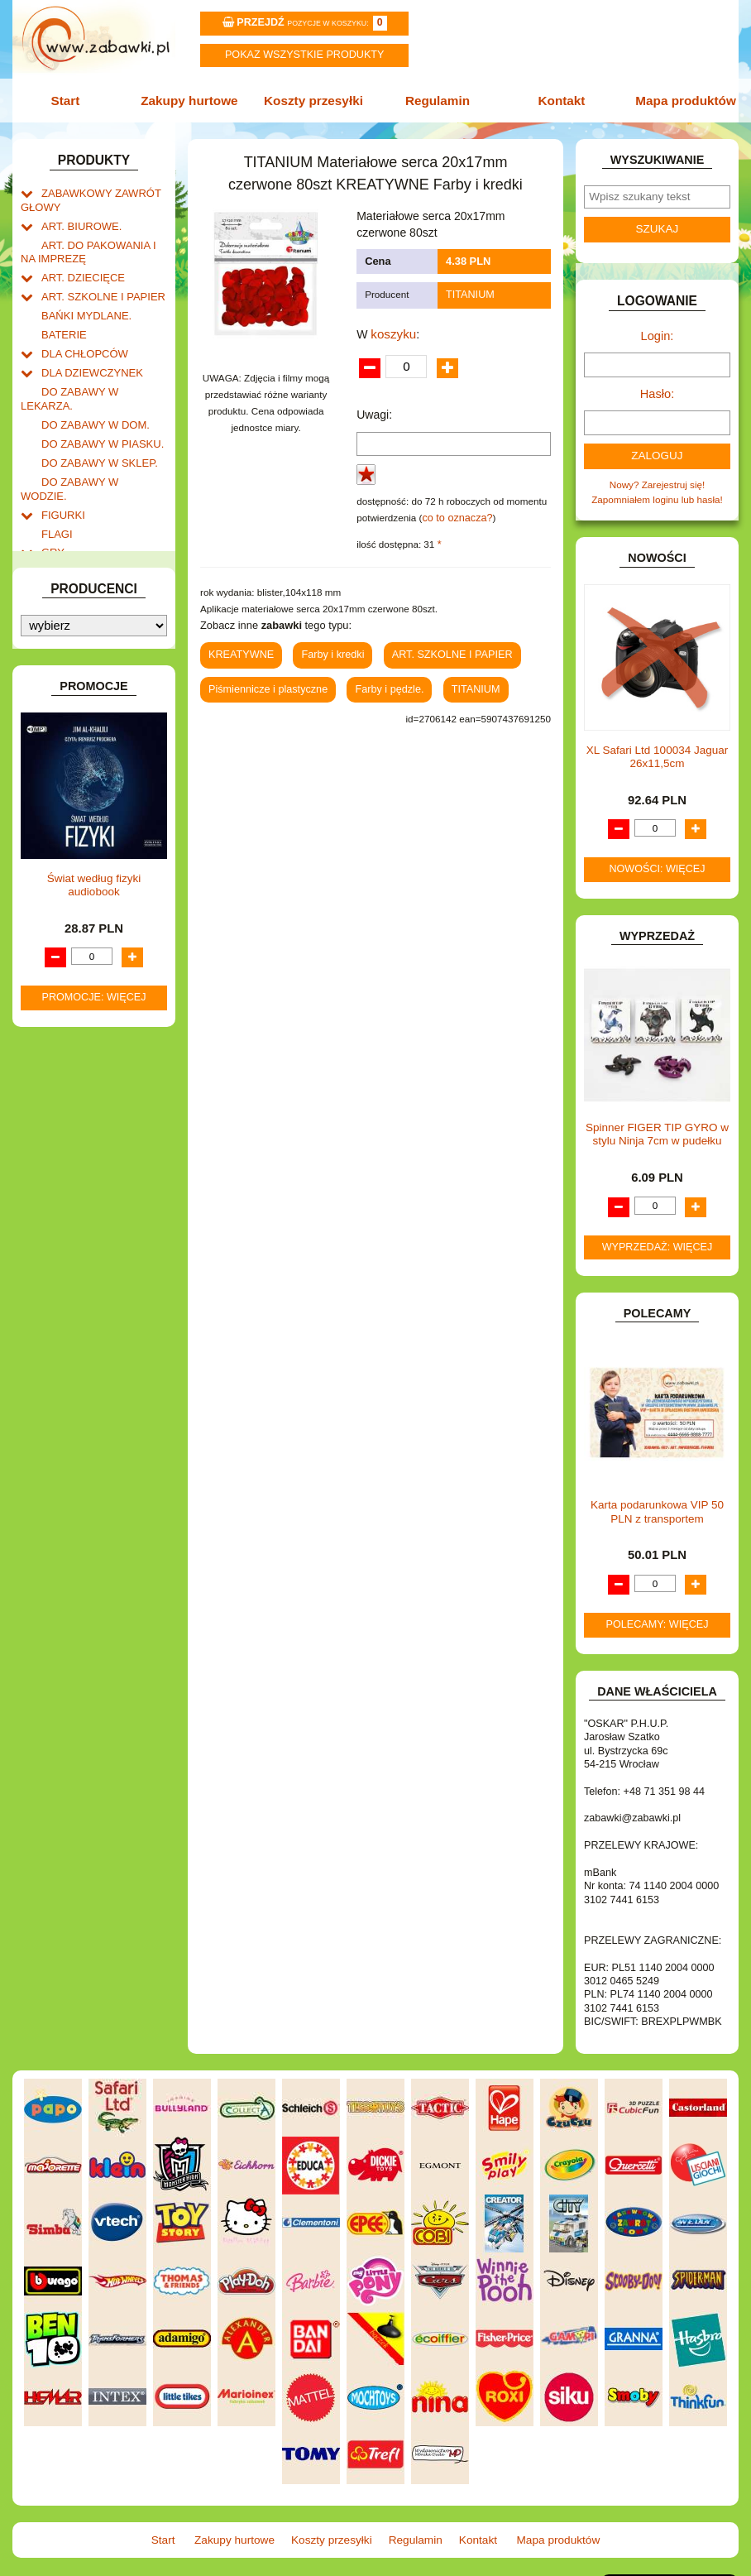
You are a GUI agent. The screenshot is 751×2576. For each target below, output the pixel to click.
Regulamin (436, 99)
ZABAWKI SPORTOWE (92, 901)
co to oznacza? (454, 512)
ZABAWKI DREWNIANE (93, 884)
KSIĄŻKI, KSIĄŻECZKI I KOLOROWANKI (83, 654)
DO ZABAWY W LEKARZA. (100, 372)
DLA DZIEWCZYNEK (86, 355)
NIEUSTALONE (75, 936)
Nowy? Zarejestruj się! (658, 475)
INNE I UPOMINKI (80, 512)
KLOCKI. (60, 595)
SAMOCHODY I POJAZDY (99, 831)
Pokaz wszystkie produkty (304, 54)
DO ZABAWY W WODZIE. (98, 443)
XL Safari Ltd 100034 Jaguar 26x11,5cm (657, 745)
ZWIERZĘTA (69, 919)
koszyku (392, 328)
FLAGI (55, 478)
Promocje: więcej (94, 1405)
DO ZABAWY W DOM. (90, 390)
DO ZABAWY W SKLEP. (93, 425)
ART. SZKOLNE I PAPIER (97, 285)
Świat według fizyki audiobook (94, 1292)
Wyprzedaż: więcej (657, 1235)
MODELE (61, 696)
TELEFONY (67, 848)
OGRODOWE (71, 748)
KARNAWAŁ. (69, 578)
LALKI (54, 678)
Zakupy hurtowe (194, 99)
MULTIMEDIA (70, 713)
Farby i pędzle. (377, 679)
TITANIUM (468, 292)
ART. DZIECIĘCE (79, 267)
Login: (657, 332)
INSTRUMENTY (76, 530)
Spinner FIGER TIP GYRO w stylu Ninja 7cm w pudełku (657, 1122)
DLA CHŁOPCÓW (80, 337)
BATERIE (61, 319)
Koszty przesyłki (315, 99)
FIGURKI (60, 460)
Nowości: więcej (657, 858)
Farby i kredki (325, 646)
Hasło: (656, 387)
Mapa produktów (678, 99)
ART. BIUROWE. (77, 219)
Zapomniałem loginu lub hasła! (657, 489)
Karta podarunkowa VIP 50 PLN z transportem (657, 1500)
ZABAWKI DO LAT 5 (85, 866)
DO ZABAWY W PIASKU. (96, 407)
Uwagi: (374, 409)
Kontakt (557, 99)
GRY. (52, 495)
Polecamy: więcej (657, 1613)
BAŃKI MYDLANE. (81, 302)
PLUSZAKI (64, 765)
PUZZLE (60, 784)
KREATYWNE (71, 631)
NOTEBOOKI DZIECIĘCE (97, 731)
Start (73, 99)
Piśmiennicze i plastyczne (263, 679)
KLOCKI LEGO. (75, 613)
